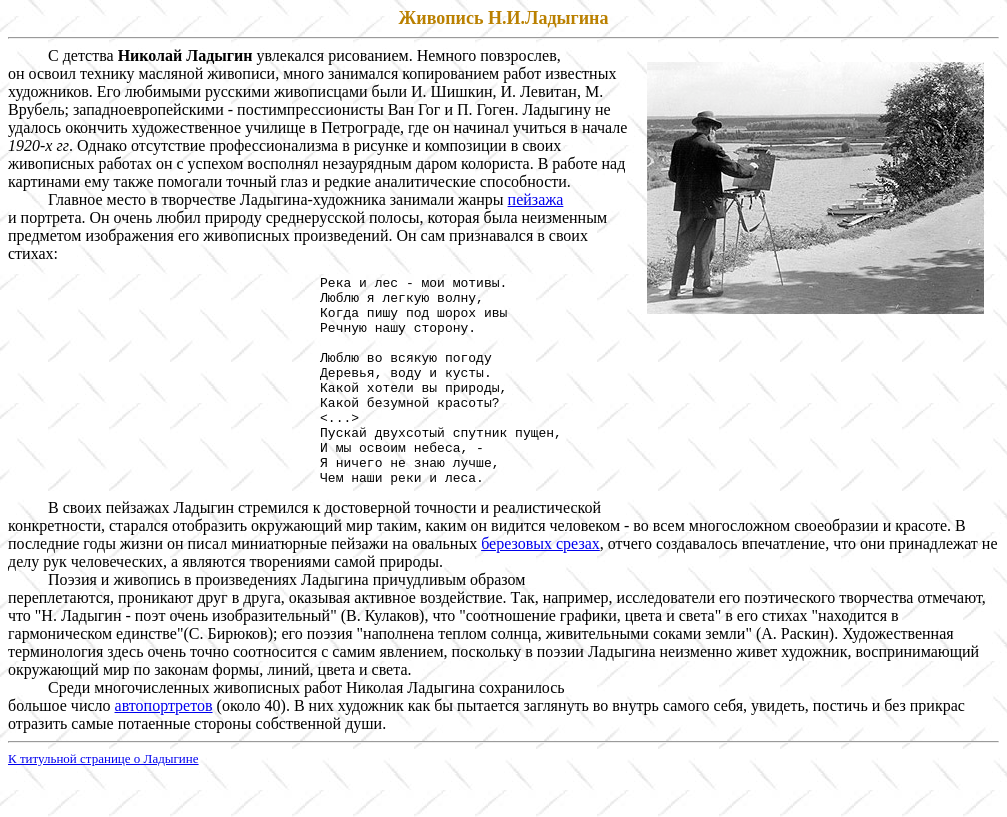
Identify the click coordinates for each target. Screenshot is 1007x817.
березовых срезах (540, 585)
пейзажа (536, 199)
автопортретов (164, 747)
